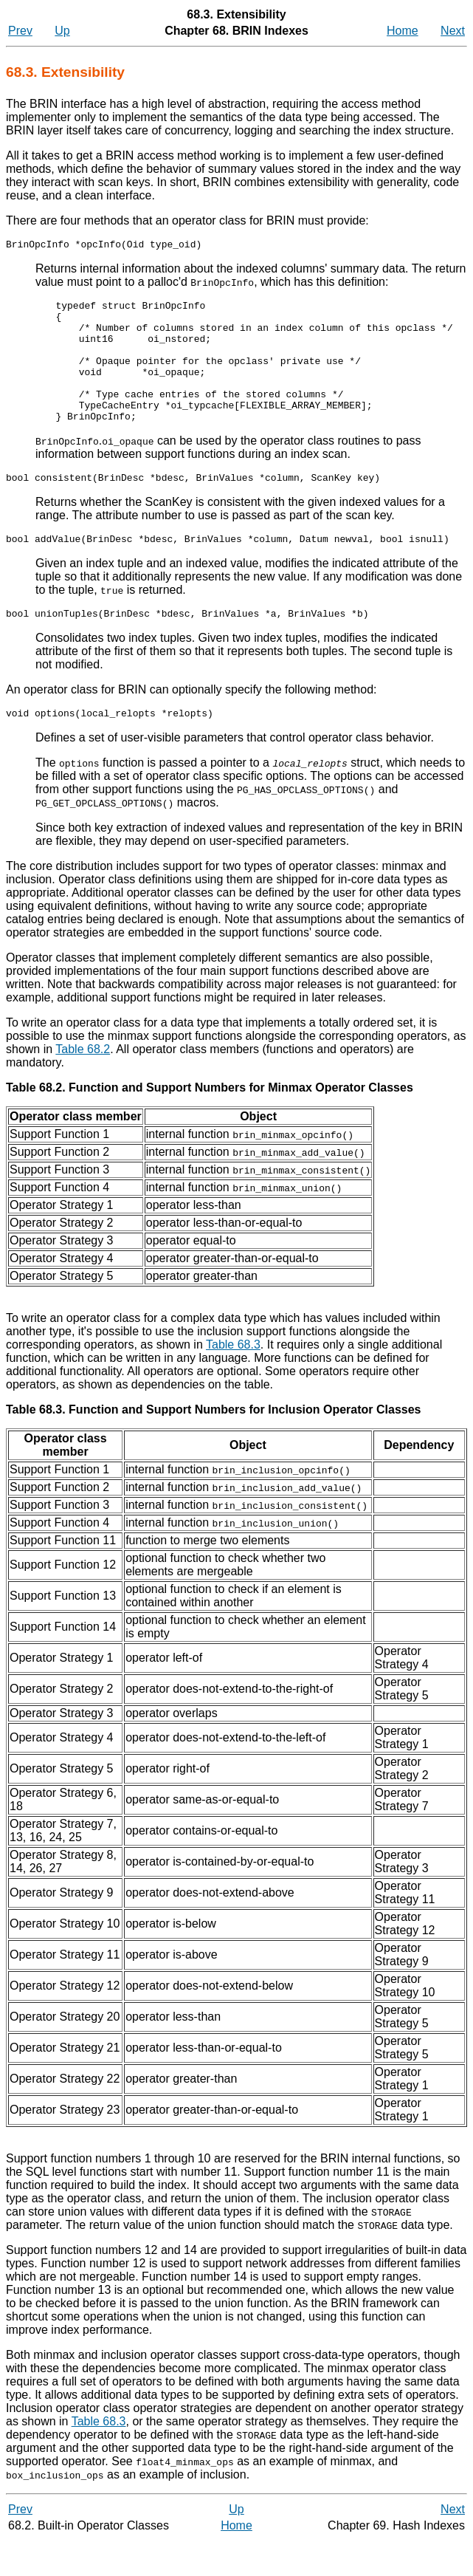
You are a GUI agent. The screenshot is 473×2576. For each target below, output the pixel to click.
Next (453, 30)
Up (62, 30)
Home (402, 30)
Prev (20, 30)
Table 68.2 (82, 1084)
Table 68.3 (233, 1380)
